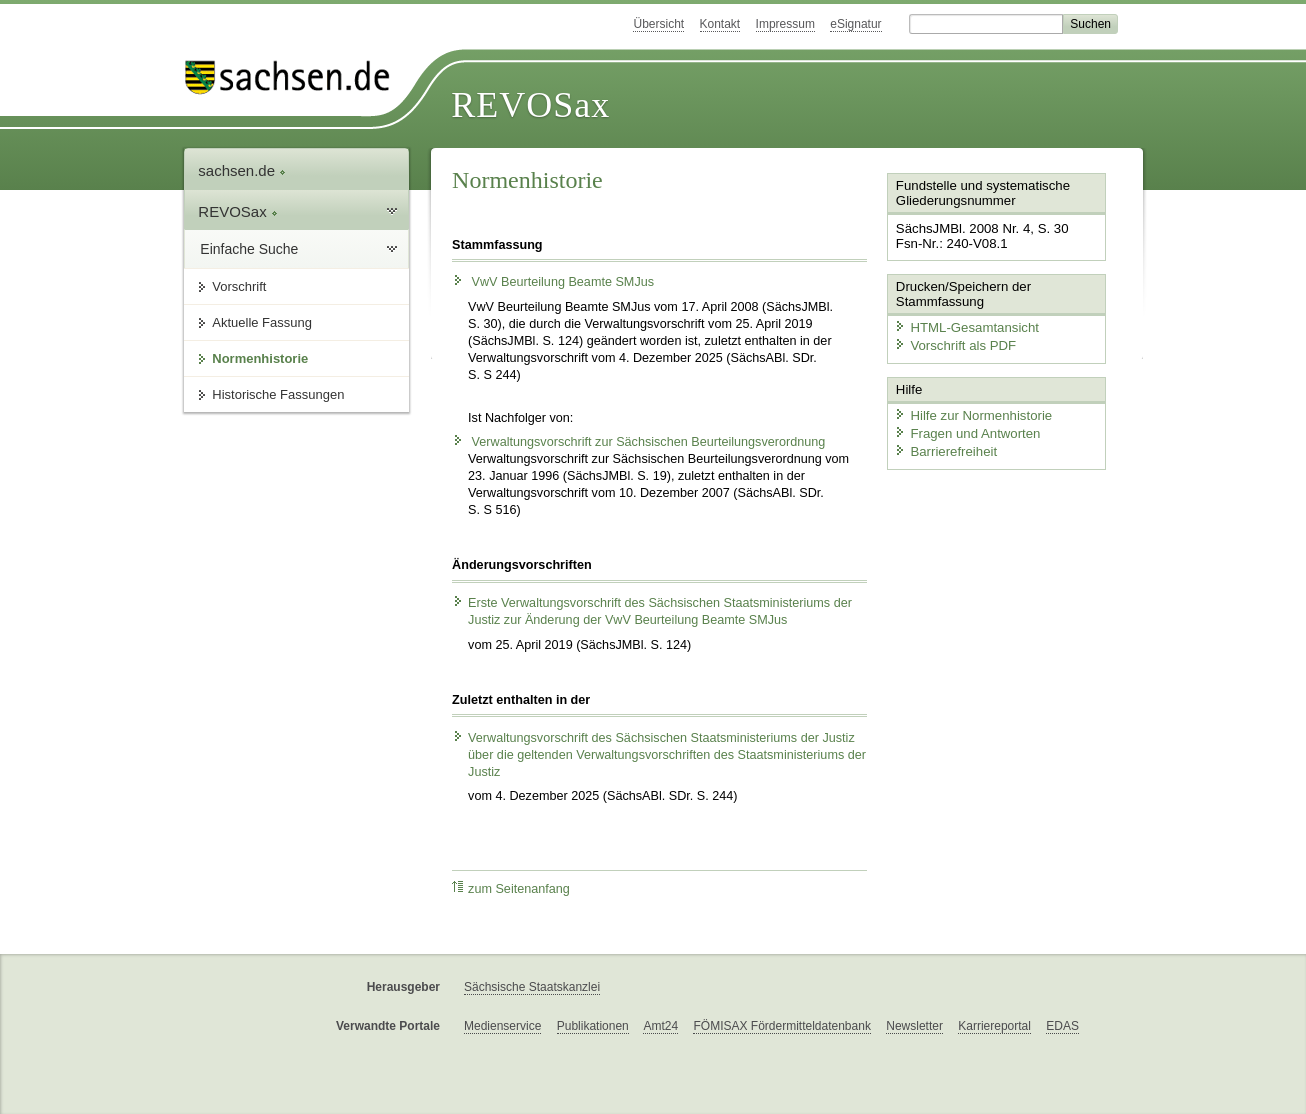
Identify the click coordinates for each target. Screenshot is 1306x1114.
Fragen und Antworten (965, 430)
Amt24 (660, 1026)
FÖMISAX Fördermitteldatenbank (781, 1026)
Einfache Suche (249, 249)
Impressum (785, 24)
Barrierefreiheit (944, 447)
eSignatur (855, 24)
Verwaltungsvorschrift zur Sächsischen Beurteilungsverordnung (638, 442)
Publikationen (593, 1026)
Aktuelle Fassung (262, 322)
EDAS (1062, 1026)
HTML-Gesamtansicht (964, 325)
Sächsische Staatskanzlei (532, 987)
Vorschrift (239, 286)
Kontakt (720, 24)
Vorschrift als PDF (953, 343)
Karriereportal (994, 1026)
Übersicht (658, 24)
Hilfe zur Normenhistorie (970, 412)
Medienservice (502, 1026)
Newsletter (914, 1026)
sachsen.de (242, 170)
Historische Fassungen (278, 394)
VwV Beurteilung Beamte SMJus (553, 282)
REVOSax (530, 105)
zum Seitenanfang (511, 888)
